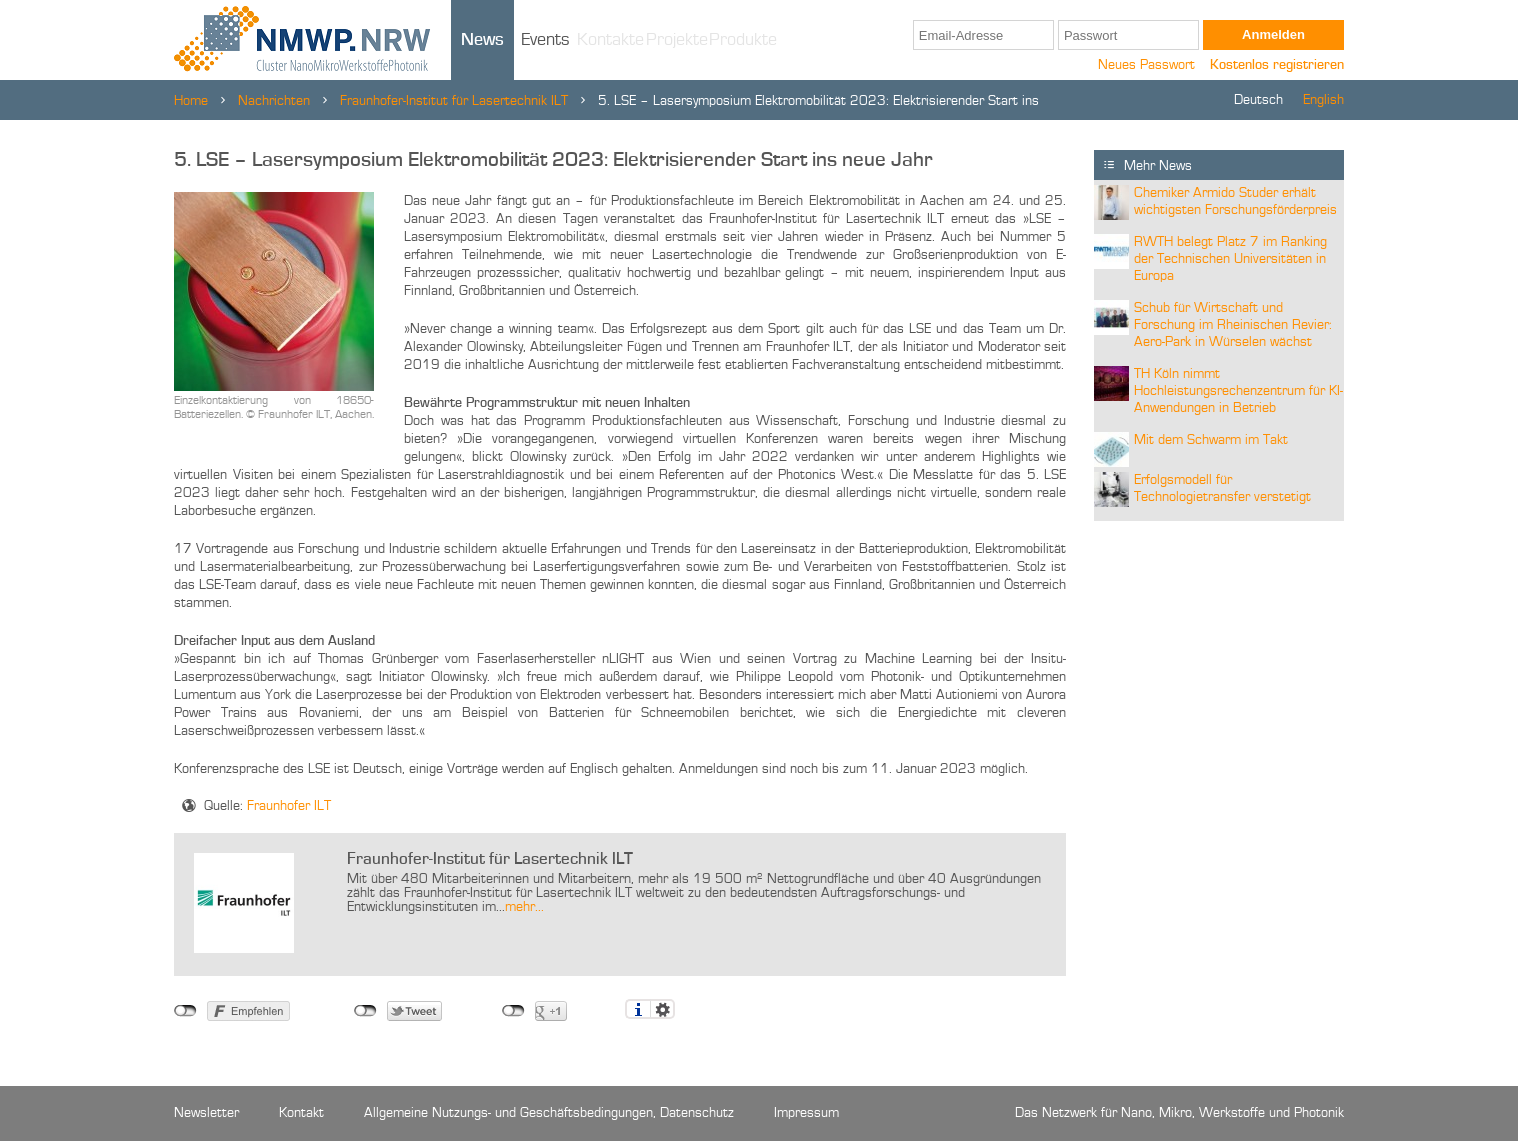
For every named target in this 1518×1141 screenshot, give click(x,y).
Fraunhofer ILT (289, 806)
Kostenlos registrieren (1277, 65)
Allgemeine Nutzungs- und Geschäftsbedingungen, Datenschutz (549, 1113)
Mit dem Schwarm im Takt (1211, 440)
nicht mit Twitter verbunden (365, 1011)
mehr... (524, 907)
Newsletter (206, 1113)
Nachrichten (274, 101)
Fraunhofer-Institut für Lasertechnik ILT (454, 101)
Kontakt (301, 1113)
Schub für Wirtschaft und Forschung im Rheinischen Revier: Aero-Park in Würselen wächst (1233, 325)
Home (191, 101)
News (482, 40)
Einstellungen (662, 1009)
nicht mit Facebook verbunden (185, 1011)
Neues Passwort (1146, 65)
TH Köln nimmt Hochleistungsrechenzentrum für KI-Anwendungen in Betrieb (1238, 391)
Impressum (806, 1113)
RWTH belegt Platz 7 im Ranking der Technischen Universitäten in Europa (1230, 259)
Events (545, 40)
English (1323, 100)
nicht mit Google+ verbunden (513, 1011)
